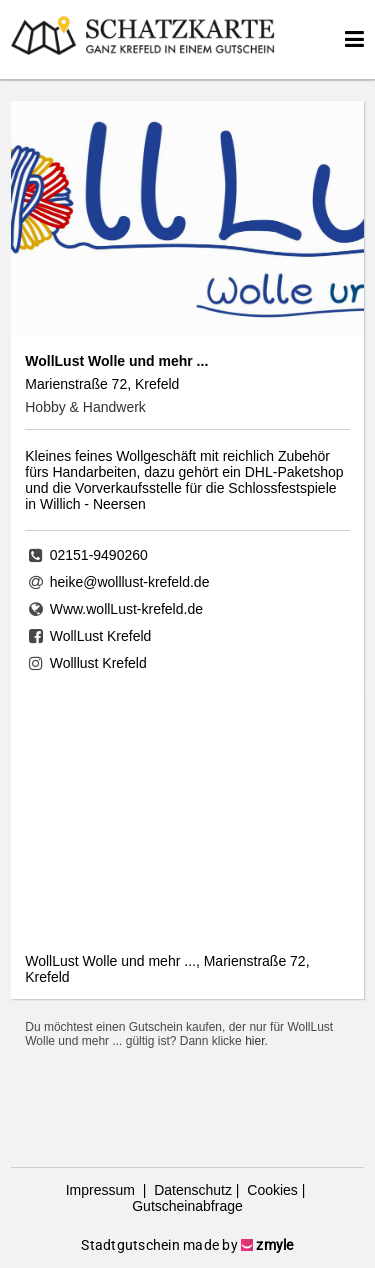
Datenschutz (191, 1190)
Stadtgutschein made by (187, 1245)
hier (254, 1041)
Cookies (270, 1190)
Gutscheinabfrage (187, 1206)
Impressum (102, 1190)
